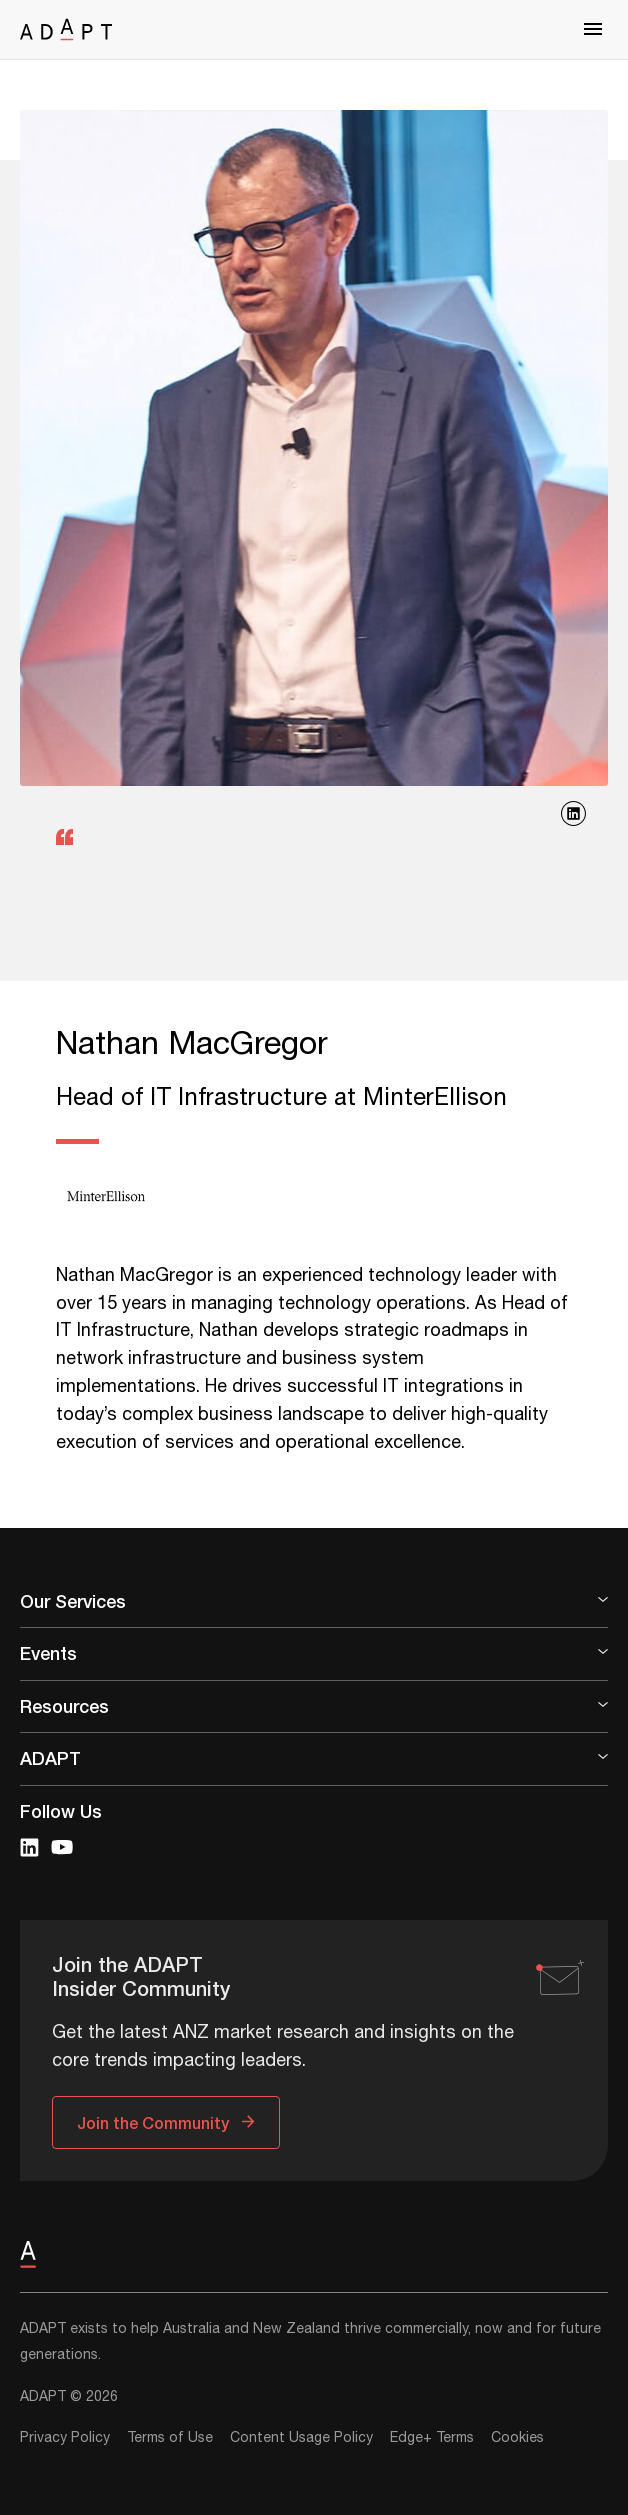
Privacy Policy (65, 2438)
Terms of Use (170, 2438)
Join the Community (153, 2122)
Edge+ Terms (432, 2438)
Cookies (517, 2438)
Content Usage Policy (301, 2438)
